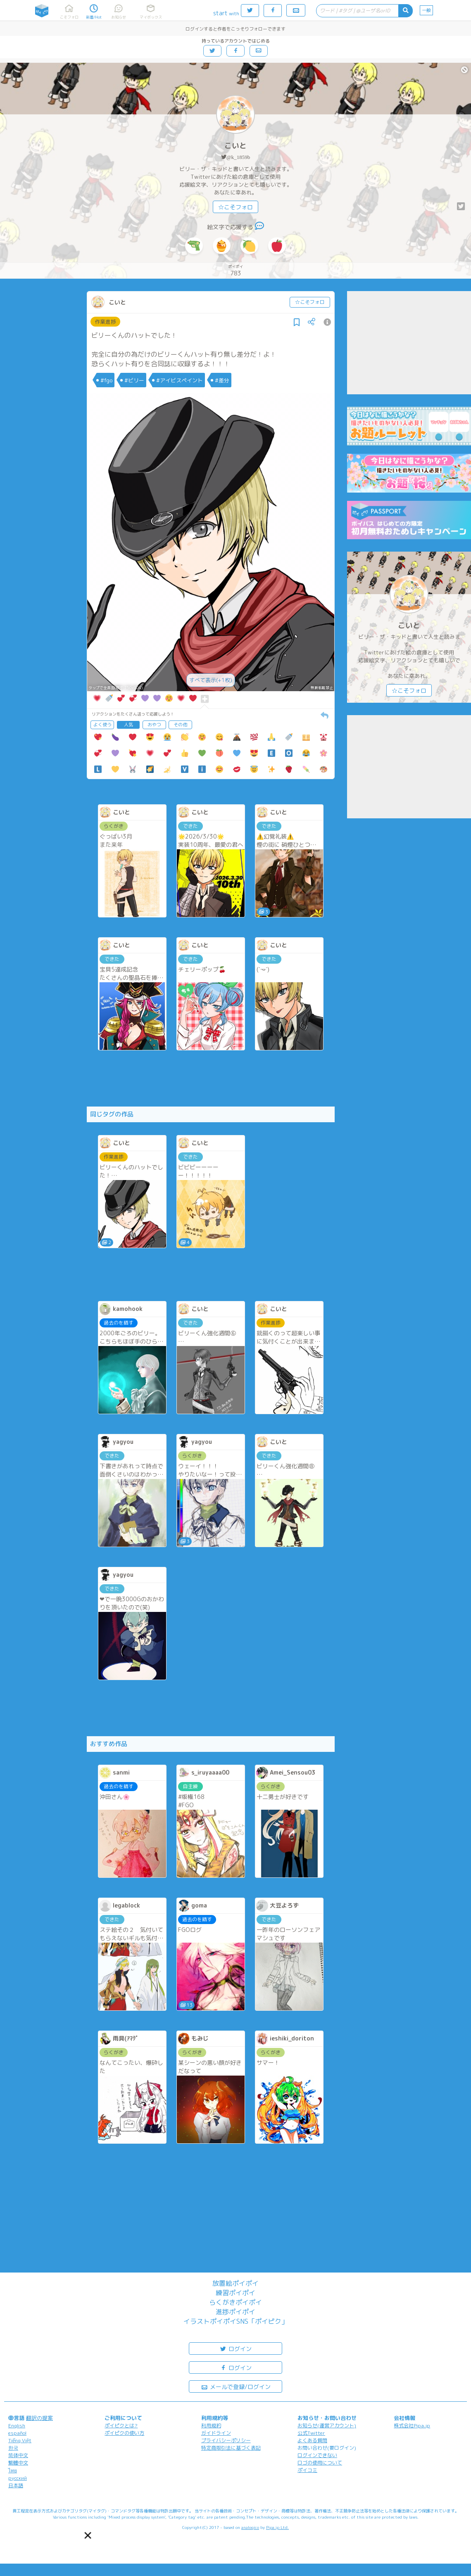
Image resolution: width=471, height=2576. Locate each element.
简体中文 (18, 2455)
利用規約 (211, 2425)
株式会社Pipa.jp (412, 2425)
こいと (235, 145)
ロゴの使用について (319, 2462)
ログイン (235, 2348)
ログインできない (317, 2455)
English (16, 2425)
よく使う (102, 724)
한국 (13, 2447)
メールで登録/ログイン (236, 2386)
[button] (88, 2535)
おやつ (154, 724)
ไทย (12, 2470)
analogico (250, 2527)
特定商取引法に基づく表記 (231, 2447)
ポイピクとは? (121, 2425)
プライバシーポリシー (226, 2440)
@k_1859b (238, 157)
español (17, 2432)
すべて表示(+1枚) (210, 680)
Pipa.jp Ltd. (277, 2527)
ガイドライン (216, 2432)
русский (17, 2477)
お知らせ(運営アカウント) (326, 2425)
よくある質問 (312, 2440)
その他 (180, 724)
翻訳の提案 (39, 2418)
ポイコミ (307, 2470)
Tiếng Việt (19, 2440)
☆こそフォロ (235, 207)
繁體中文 (18, 2462)
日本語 (15, 2485)
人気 (128, 724)
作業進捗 (105, 321)
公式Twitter (311, 2432)
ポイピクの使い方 (124, 2432)
